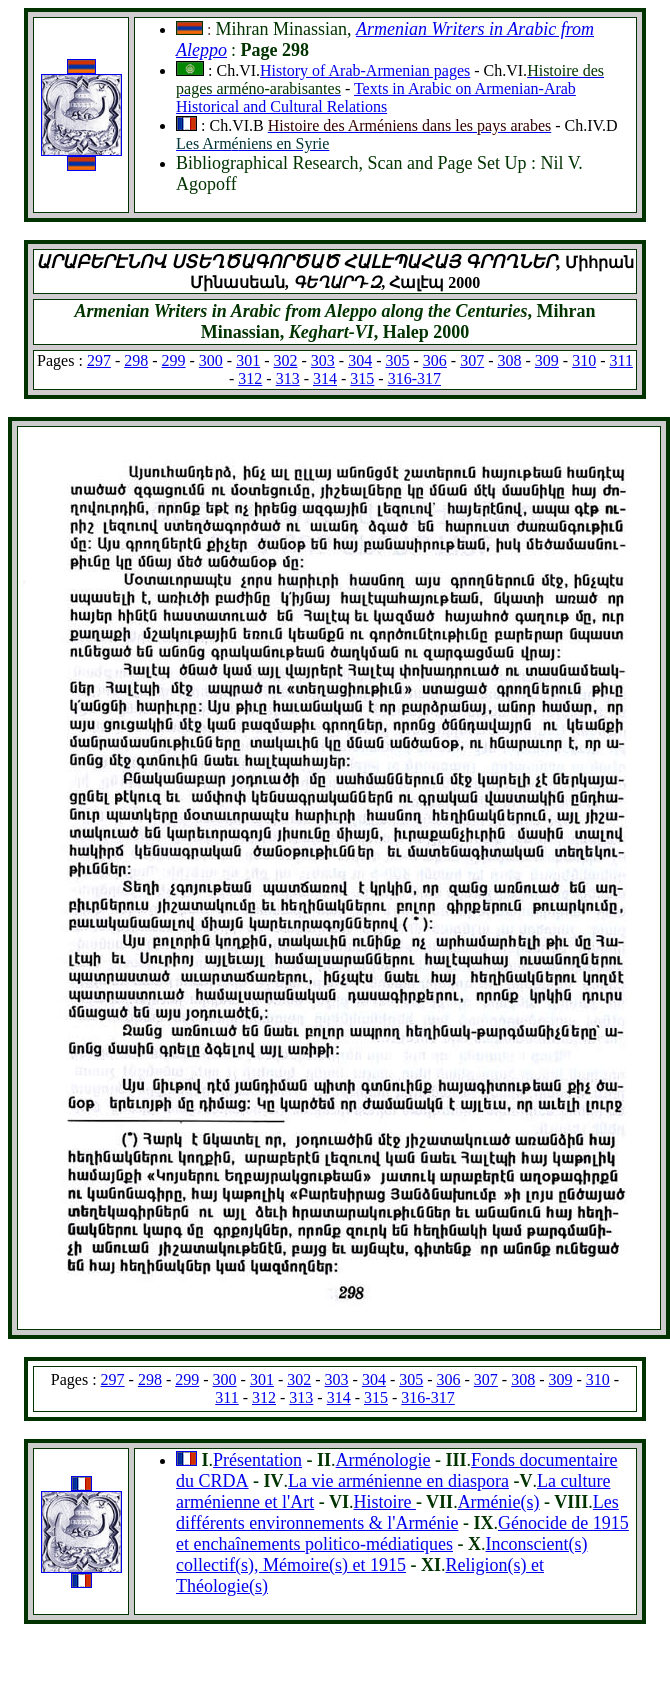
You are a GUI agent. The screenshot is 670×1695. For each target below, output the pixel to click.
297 (99, 360)
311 (620, 360)
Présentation (257, 1460)
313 (288, 378)
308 (509, 360)
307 (472, 360)
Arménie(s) (499, 1502)
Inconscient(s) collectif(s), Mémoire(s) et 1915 (381, 1554)
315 (362, 378)
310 (584, 360)
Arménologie (383, 1460)
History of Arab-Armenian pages (365, 70)
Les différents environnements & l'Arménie (397, 1512)
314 (325, 378)
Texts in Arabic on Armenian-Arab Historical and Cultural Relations (376, 97)
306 (435, 360)
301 (248, 360)
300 (211, 360)
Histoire (384, 1502)
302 (286, 360)
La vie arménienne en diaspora (398, 1481)
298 (136, 360)
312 (250, 378)
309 (547, 360)
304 (360, 360)
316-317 (414, 378)
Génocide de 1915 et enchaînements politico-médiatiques (402, 1533)
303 (323, 360)
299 (174, 360)
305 (398, 360)
